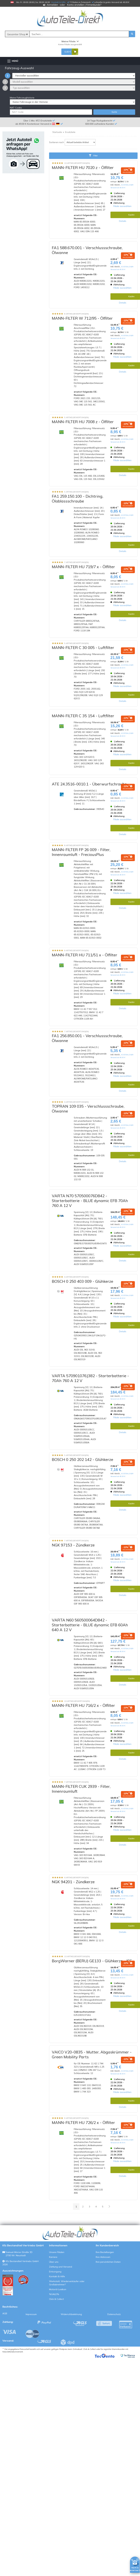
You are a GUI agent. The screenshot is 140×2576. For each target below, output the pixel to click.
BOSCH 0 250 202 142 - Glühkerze (82, 1459)
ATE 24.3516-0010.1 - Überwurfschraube (89, 784)
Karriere (53, 2257)
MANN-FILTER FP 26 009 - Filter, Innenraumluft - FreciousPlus (81, 852)
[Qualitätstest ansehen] (7, 2285)
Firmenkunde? (93, 4)
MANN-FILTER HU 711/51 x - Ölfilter (84, 954)
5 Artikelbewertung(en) (76, 417)
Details (122, 221)
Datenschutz (114, 2314)
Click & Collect (56, 2299)
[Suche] (79, 34)
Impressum (31, 2314)
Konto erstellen (75, 4)
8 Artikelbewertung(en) (76, 314)
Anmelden (52, 4)
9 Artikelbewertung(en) (76, 950)
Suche (114, 112)
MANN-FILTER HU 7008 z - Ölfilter (83, 421)
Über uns (53, 2261)
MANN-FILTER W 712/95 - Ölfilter (82, 318)
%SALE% (54, 2294)
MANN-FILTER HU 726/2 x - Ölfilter (83, 2122)
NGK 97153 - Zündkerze (73, 1545)
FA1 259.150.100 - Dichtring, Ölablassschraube (77, 498)
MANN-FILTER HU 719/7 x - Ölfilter (83, 566)
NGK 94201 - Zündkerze (73, 1881)
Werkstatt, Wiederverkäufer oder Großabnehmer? (66, 2283)
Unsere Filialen (56, 2252)
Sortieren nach (56, 142)
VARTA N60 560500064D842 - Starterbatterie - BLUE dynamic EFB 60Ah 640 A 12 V (90, 1625)
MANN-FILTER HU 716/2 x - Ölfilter (83, 1705)
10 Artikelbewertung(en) (77, 163)
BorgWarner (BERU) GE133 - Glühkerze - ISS (92, 1960)
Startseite (57, 132)
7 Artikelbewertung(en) (76, 562)
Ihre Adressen (103, 2257)
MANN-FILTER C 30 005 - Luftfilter (83, 647)
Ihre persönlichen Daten (108, 2261)
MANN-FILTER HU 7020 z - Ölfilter (83, 167)
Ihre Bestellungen (105, 2252)
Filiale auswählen (122, 206)
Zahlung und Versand (60, 2266)
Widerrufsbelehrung (71, 2314)
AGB (4, 2313)
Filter (93, 155)
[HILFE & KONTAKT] (135, 2564)
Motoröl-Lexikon (57, 2289)
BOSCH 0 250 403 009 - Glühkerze (82, 1281)
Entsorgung (55, 2271)
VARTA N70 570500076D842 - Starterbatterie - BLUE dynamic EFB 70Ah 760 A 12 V (90, 1200)
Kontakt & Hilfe (59, 2)
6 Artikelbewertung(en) (76, 1102)
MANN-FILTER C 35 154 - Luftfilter (83, 715)
